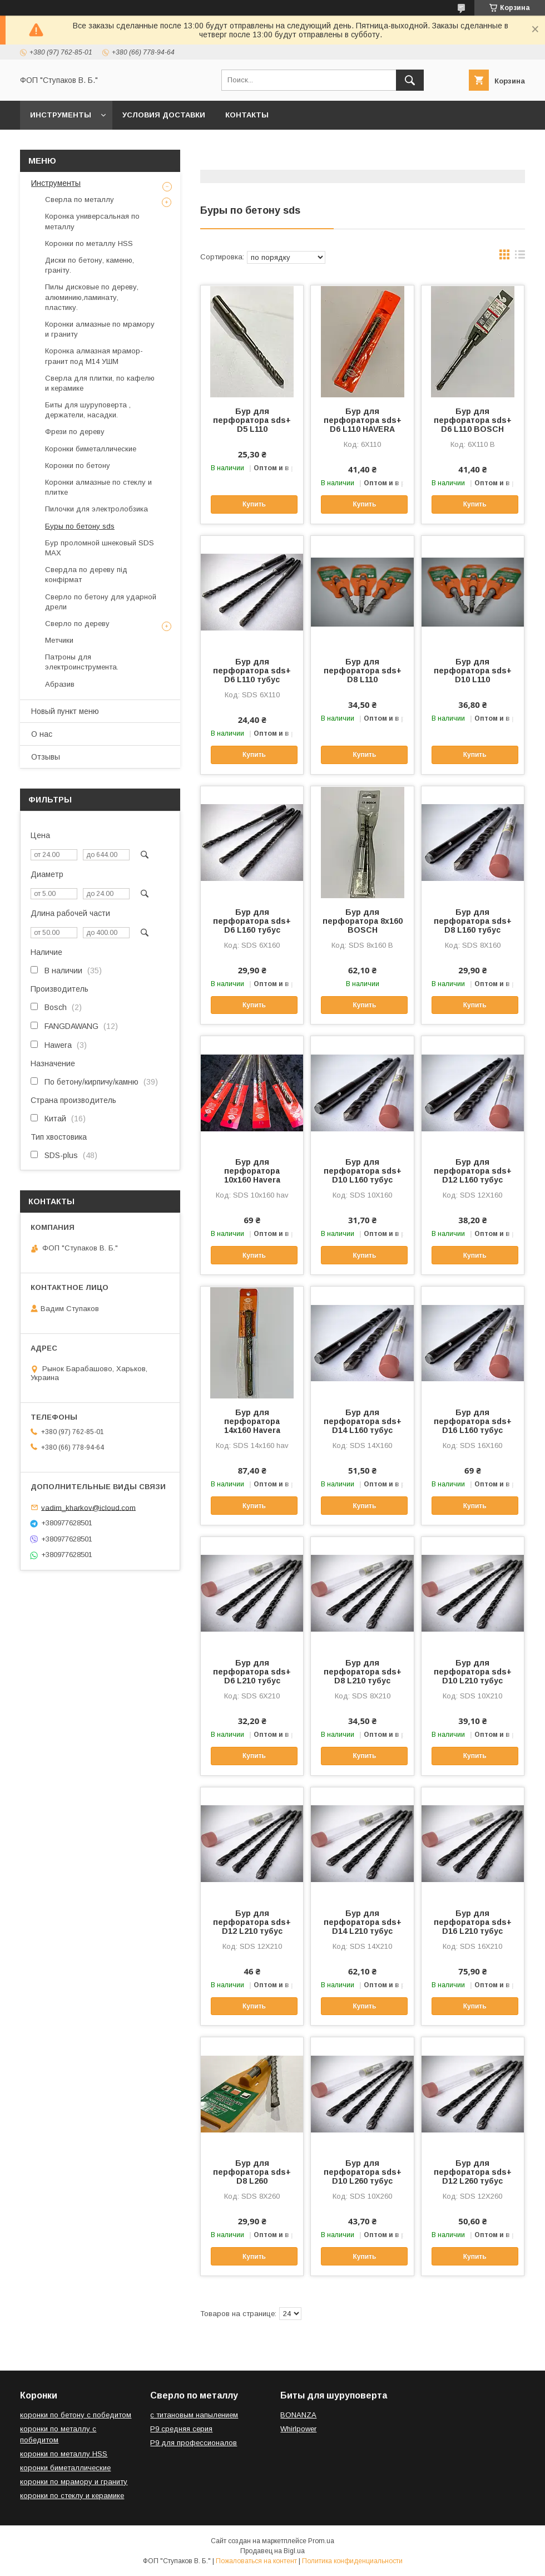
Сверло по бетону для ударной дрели (100, 602)
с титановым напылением (194, 2415)
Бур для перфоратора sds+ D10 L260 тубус (363, 2172)
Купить (254, 504)
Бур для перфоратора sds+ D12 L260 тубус (473, 2172)
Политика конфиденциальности (352, 2561)
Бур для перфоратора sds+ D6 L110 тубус (252, 670)
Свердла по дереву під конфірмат (86, 574)
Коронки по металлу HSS (89, 243)
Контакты (247, 115)
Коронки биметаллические (90, 449)
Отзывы (45, 756)
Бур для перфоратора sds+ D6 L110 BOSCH (473, 420)
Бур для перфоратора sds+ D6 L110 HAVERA (363, 420)
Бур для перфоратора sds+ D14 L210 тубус (363, 1922)
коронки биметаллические (65, 2468)
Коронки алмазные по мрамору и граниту (100, 329)
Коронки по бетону (77, 465)
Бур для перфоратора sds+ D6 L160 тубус (252, 921)
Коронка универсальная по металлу (92, 221)
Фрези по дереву (75, 431)
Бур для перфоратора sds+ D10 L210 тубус (473, 1671)
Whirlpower (298, 2429)
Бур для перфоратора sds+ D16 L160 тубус (473, 1421)
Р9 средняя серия (181, 2429)
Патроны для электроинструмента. (81, 662)
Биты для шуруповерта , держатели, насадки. (88, 410)
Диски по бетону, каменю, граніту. (89, 265)
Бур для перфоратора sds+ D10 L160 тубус (363, 1171)
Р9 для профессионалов (193, 2443)
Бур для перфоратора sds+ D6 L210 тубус (252, 1671)
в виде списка (520, 257)
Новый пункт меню (65, 711)
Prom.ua (321, 2541)
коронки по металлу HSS (63, 2454)
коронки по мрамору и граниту (73, 2482)
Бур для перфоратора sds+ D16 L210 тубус (473, 1922)
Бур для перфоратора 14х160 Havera (252, 1421)
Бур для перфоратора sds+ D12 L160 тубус (473, 1171)
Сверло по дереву (77, 623)
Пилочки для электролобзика (96, 509)
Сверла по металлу (79, 199)
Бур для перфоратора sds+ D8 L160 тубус (473, 921)
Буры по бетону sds (80, 526)
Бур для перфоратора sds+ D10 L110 (473, 670)
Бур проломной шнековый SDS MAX (99, 548)
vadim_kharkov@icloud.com (88, 1507)
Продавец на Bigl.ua (272, 2551)
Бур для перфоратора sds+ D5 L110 (252, 420)
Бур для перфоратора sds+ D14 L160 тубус (363, 1421)
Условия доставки (163, 115)
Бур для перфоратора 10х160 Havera (252, 1171)
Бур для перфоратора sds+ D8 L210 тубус (363, 1671)
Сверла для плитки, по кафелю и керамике (100, 383)
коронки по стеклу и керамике (72, 2495)
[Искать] (410, 80)
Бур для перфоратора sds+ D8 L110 (363, 670)
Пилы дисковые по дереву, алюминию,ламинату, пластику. (91, 297)
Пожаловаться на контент (256, 2561)
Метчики (59, 640)
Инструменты (60, 115)
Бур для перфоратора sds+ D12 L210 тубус (252, 1922)
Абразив (60, 684)
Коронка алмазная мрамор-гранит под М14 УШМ (94, 356)
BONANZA (298, 2415)
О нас (41, 734)
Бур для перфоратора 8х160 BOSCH (363, 921)
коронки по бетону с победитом (75, 2415)
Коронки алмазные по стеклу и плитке (98, 487)
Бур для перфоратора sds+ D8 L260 (252, 2172)
